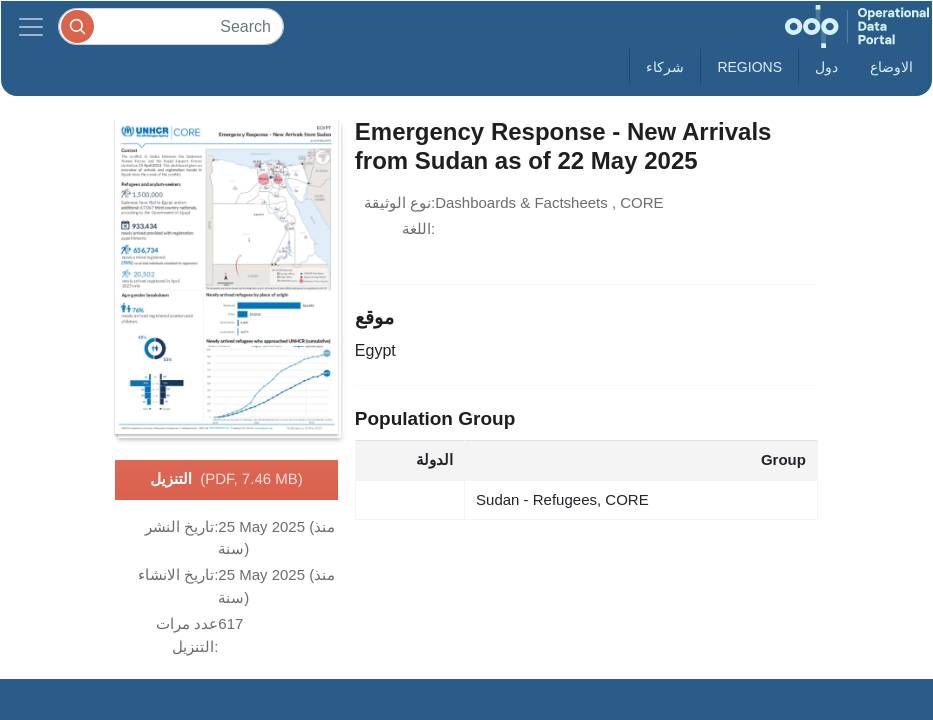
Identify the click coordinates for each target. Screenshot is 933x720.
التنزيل (226, 480)
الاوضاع (891, 67)
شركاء (665, 67)
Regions (749, 67)
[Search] (171, 26)
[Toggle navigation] (31, 26)
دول (826, 67)
